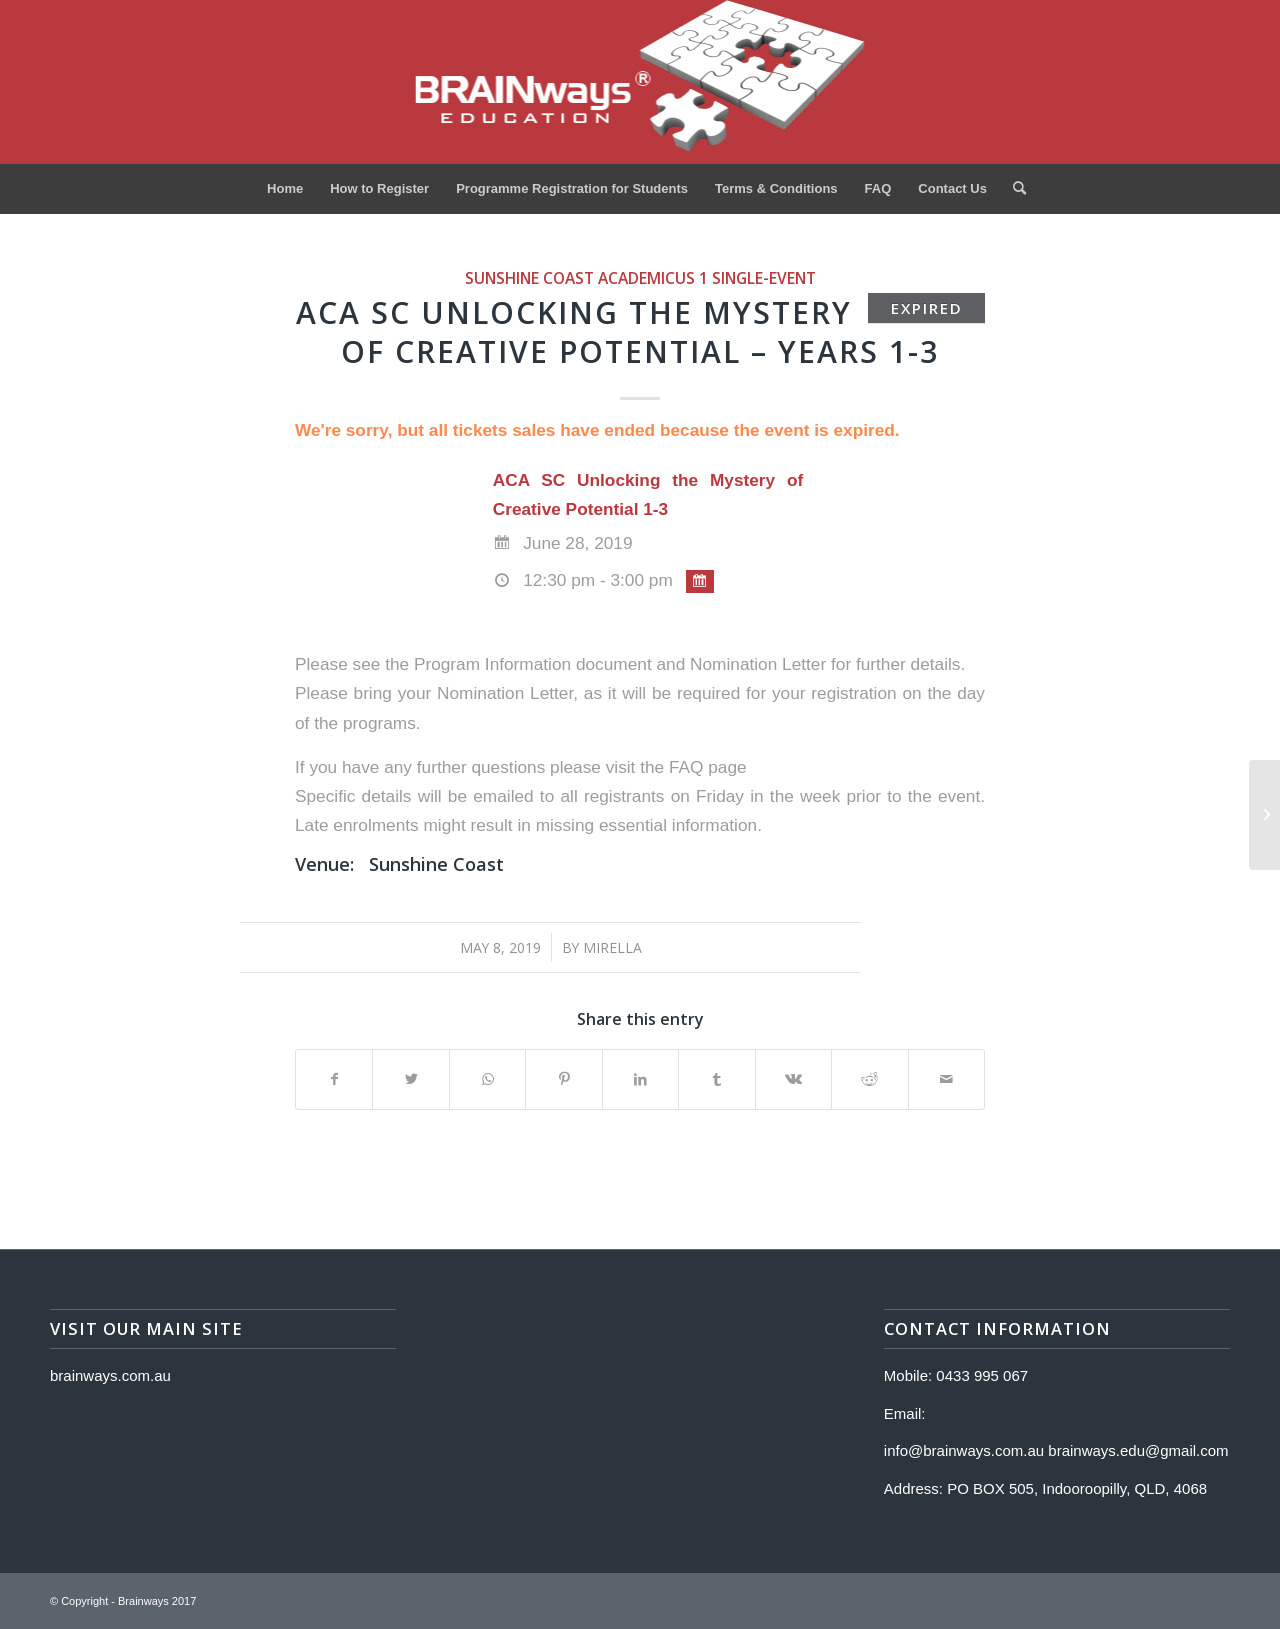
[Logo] (640, 82)
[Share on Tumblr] (716, 1079)
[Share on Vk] (793, 1079)
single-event (764, 278)
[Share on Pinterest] (563, 1079)
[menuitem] (285, 189)
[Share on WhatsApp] (487, 1079)
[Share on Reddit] (869, 1079)
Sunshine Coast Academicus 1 (586, 278)
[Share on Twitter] (410, 1079)
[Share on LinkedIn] (640, 1079)
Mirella (612, 947)
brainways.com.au (110, 1375)
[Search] (1013, 189)
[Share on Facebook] (334, 1079)
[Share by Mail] (947, 1079)
